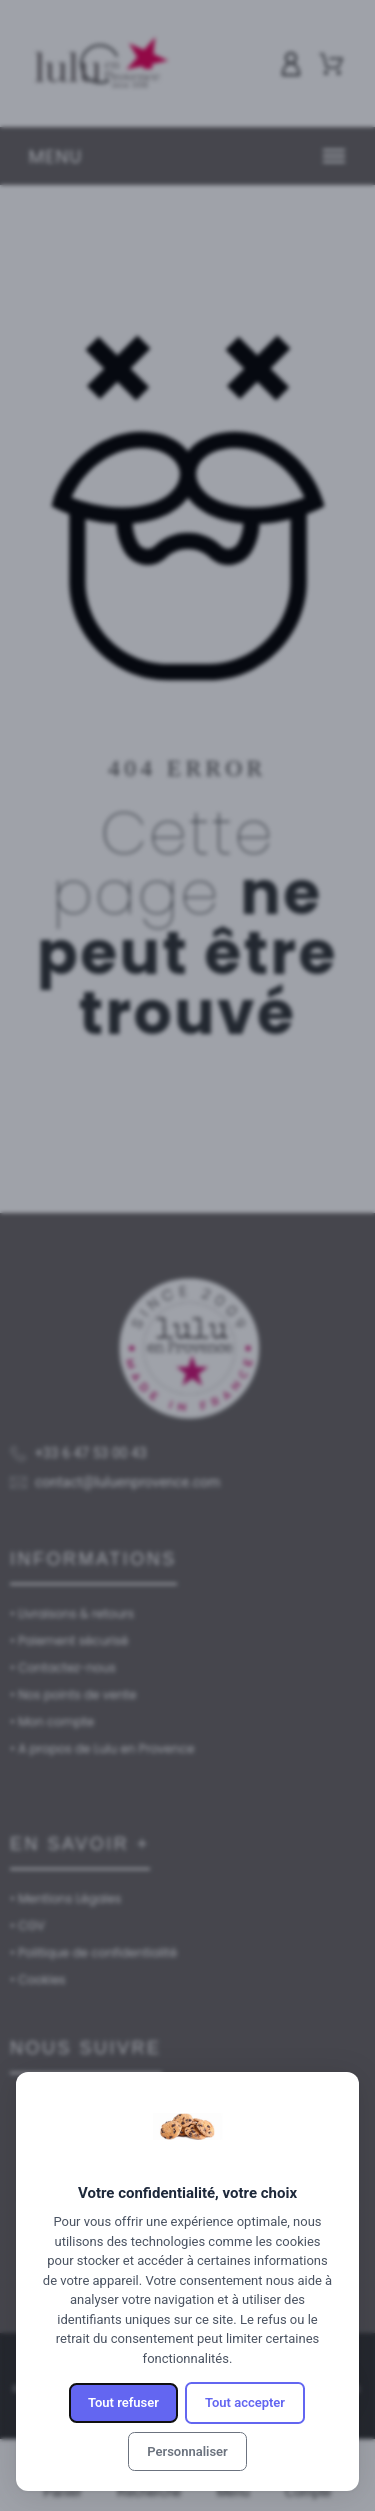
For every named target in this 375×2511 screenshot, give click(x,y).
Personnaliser (187, 2451)
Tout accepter (245, 2402)
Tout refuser (123, 2402)
